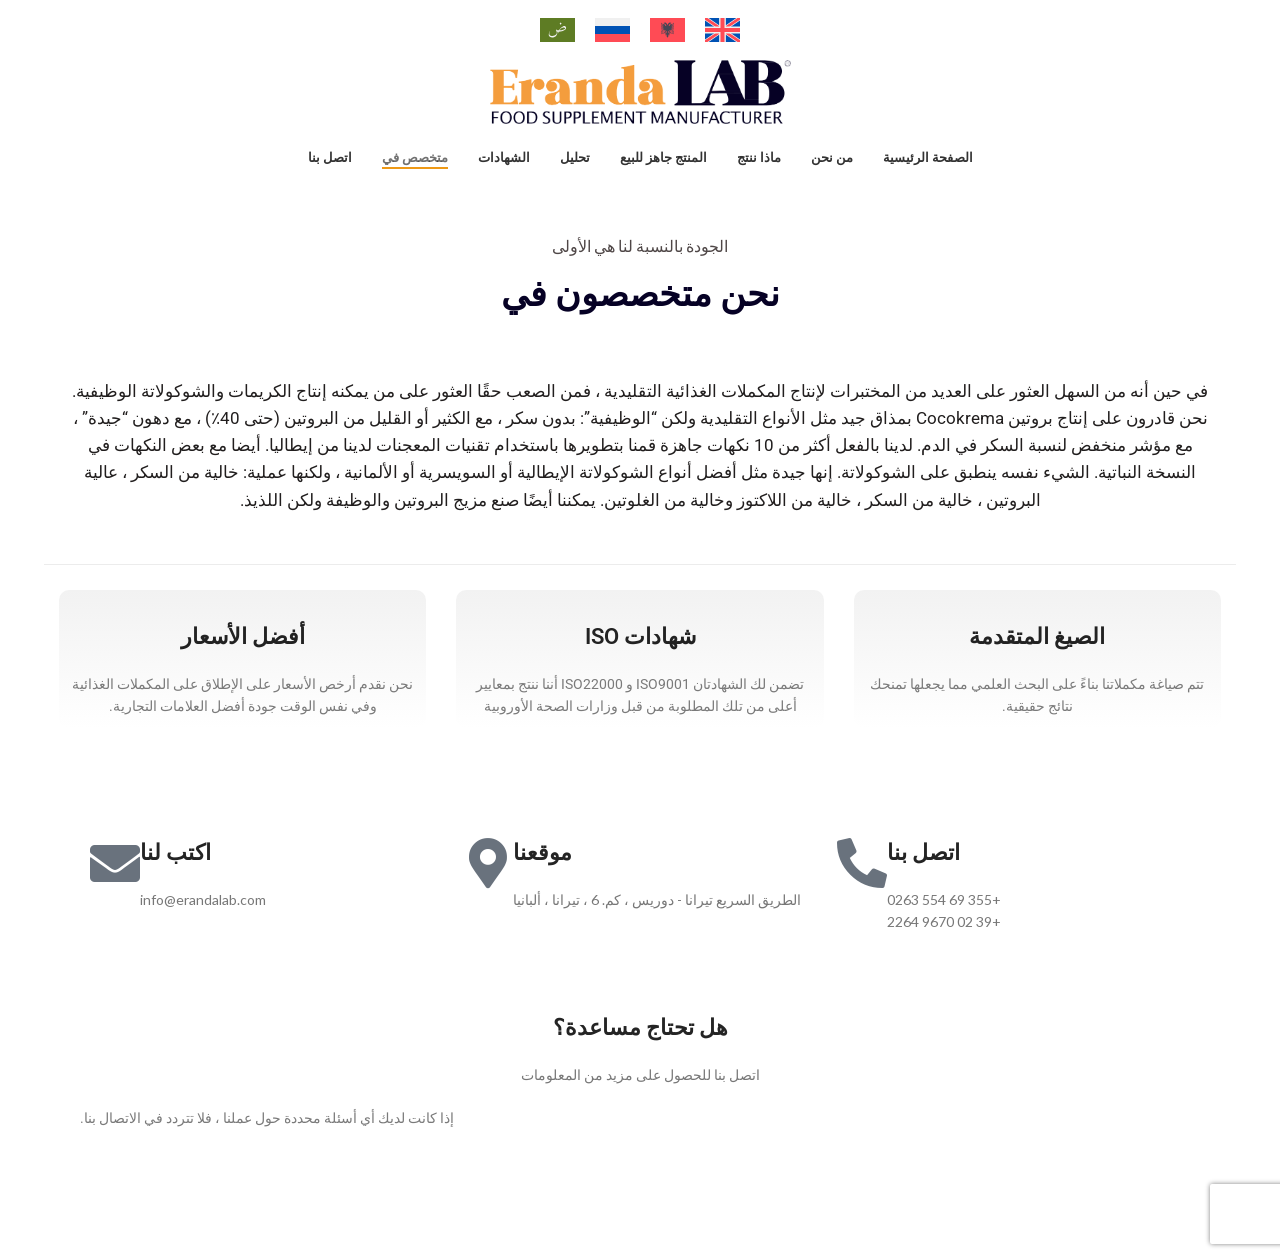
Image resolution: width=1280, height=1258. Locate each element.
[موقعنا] (488, 882)
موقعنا (542, 871)
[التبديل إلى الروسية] (612, 30)
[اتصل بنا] (862, 882)
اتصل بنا (923, 871)
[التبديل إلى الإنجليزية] (722, 30)
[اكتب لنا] (115, 882)
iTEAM (940, 1218)
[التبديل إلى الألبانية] (667, 30)
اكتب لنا (175, 871)
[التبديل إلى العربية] (557, 30)
